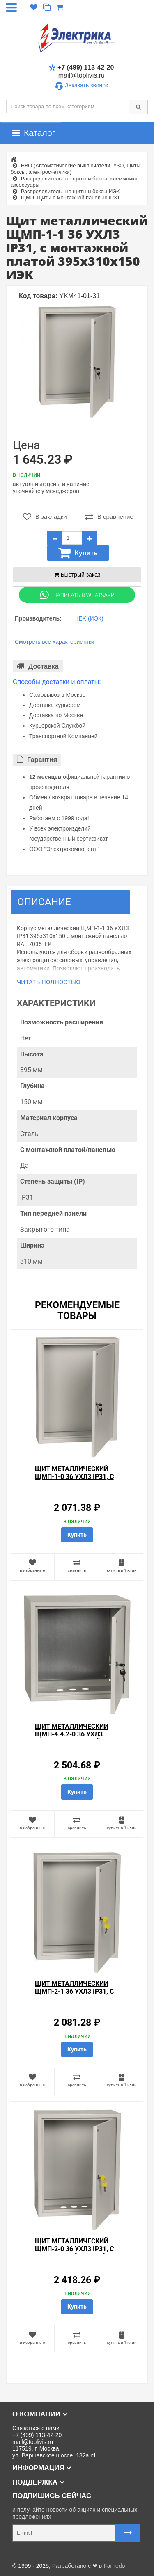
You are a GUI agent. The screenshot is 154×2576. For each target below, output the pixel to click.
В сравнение (109, 517)
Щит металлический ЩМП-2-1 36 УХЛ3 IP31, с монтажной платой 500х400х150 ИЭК (74, 1995)
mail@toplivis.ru (81, 75)
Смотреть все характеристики (54, 642)
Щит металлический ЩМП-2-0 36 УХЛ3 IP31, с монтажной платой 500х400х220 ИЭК (74, 2253)
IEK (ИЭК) (90, 618)
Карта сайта (22, 2553)
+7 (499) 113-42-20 (81, 67)
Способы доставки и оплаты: (57, 681)
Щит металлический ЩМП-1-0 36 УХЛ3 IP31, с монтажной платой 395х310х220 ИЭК (74, 1481)
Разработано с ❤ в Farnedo (88, 2565)
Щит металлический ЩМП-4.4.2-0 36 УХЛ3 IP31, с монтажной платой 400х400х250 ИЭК (77, 1738)
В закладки (45, 517)
